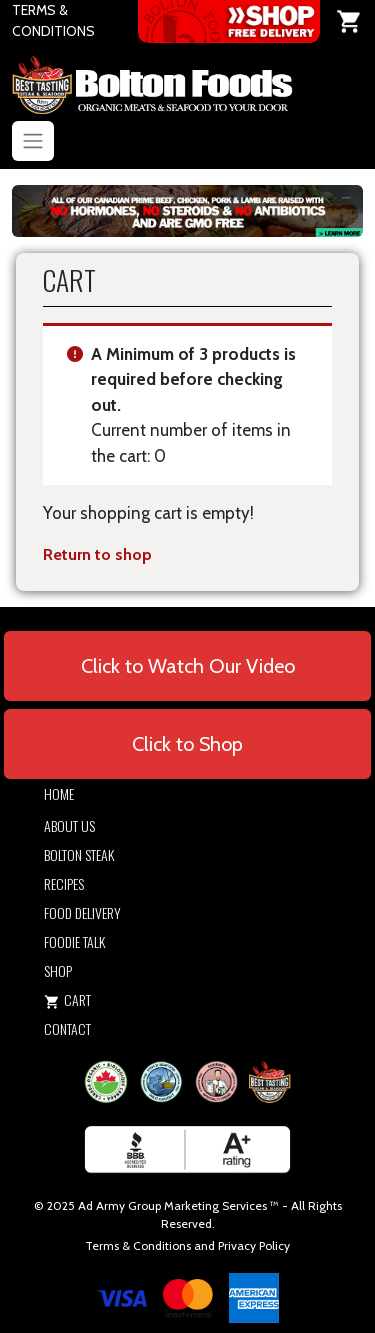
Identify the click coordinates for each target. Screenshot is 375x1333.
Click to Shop (187, 744)
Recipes (64, 883)
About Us (69, 825)
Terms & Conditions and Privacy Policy (187, 1245)
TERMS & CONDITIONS (53, 20)
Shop (58, 970)
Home (59, 793)
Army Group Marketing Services (181, 1205)
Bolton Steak (79, 854)
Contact (67, 1028)
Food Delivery (82, 912)
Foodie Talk (74, 941)
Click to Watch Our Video (188, 666)
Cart (67, 999)
